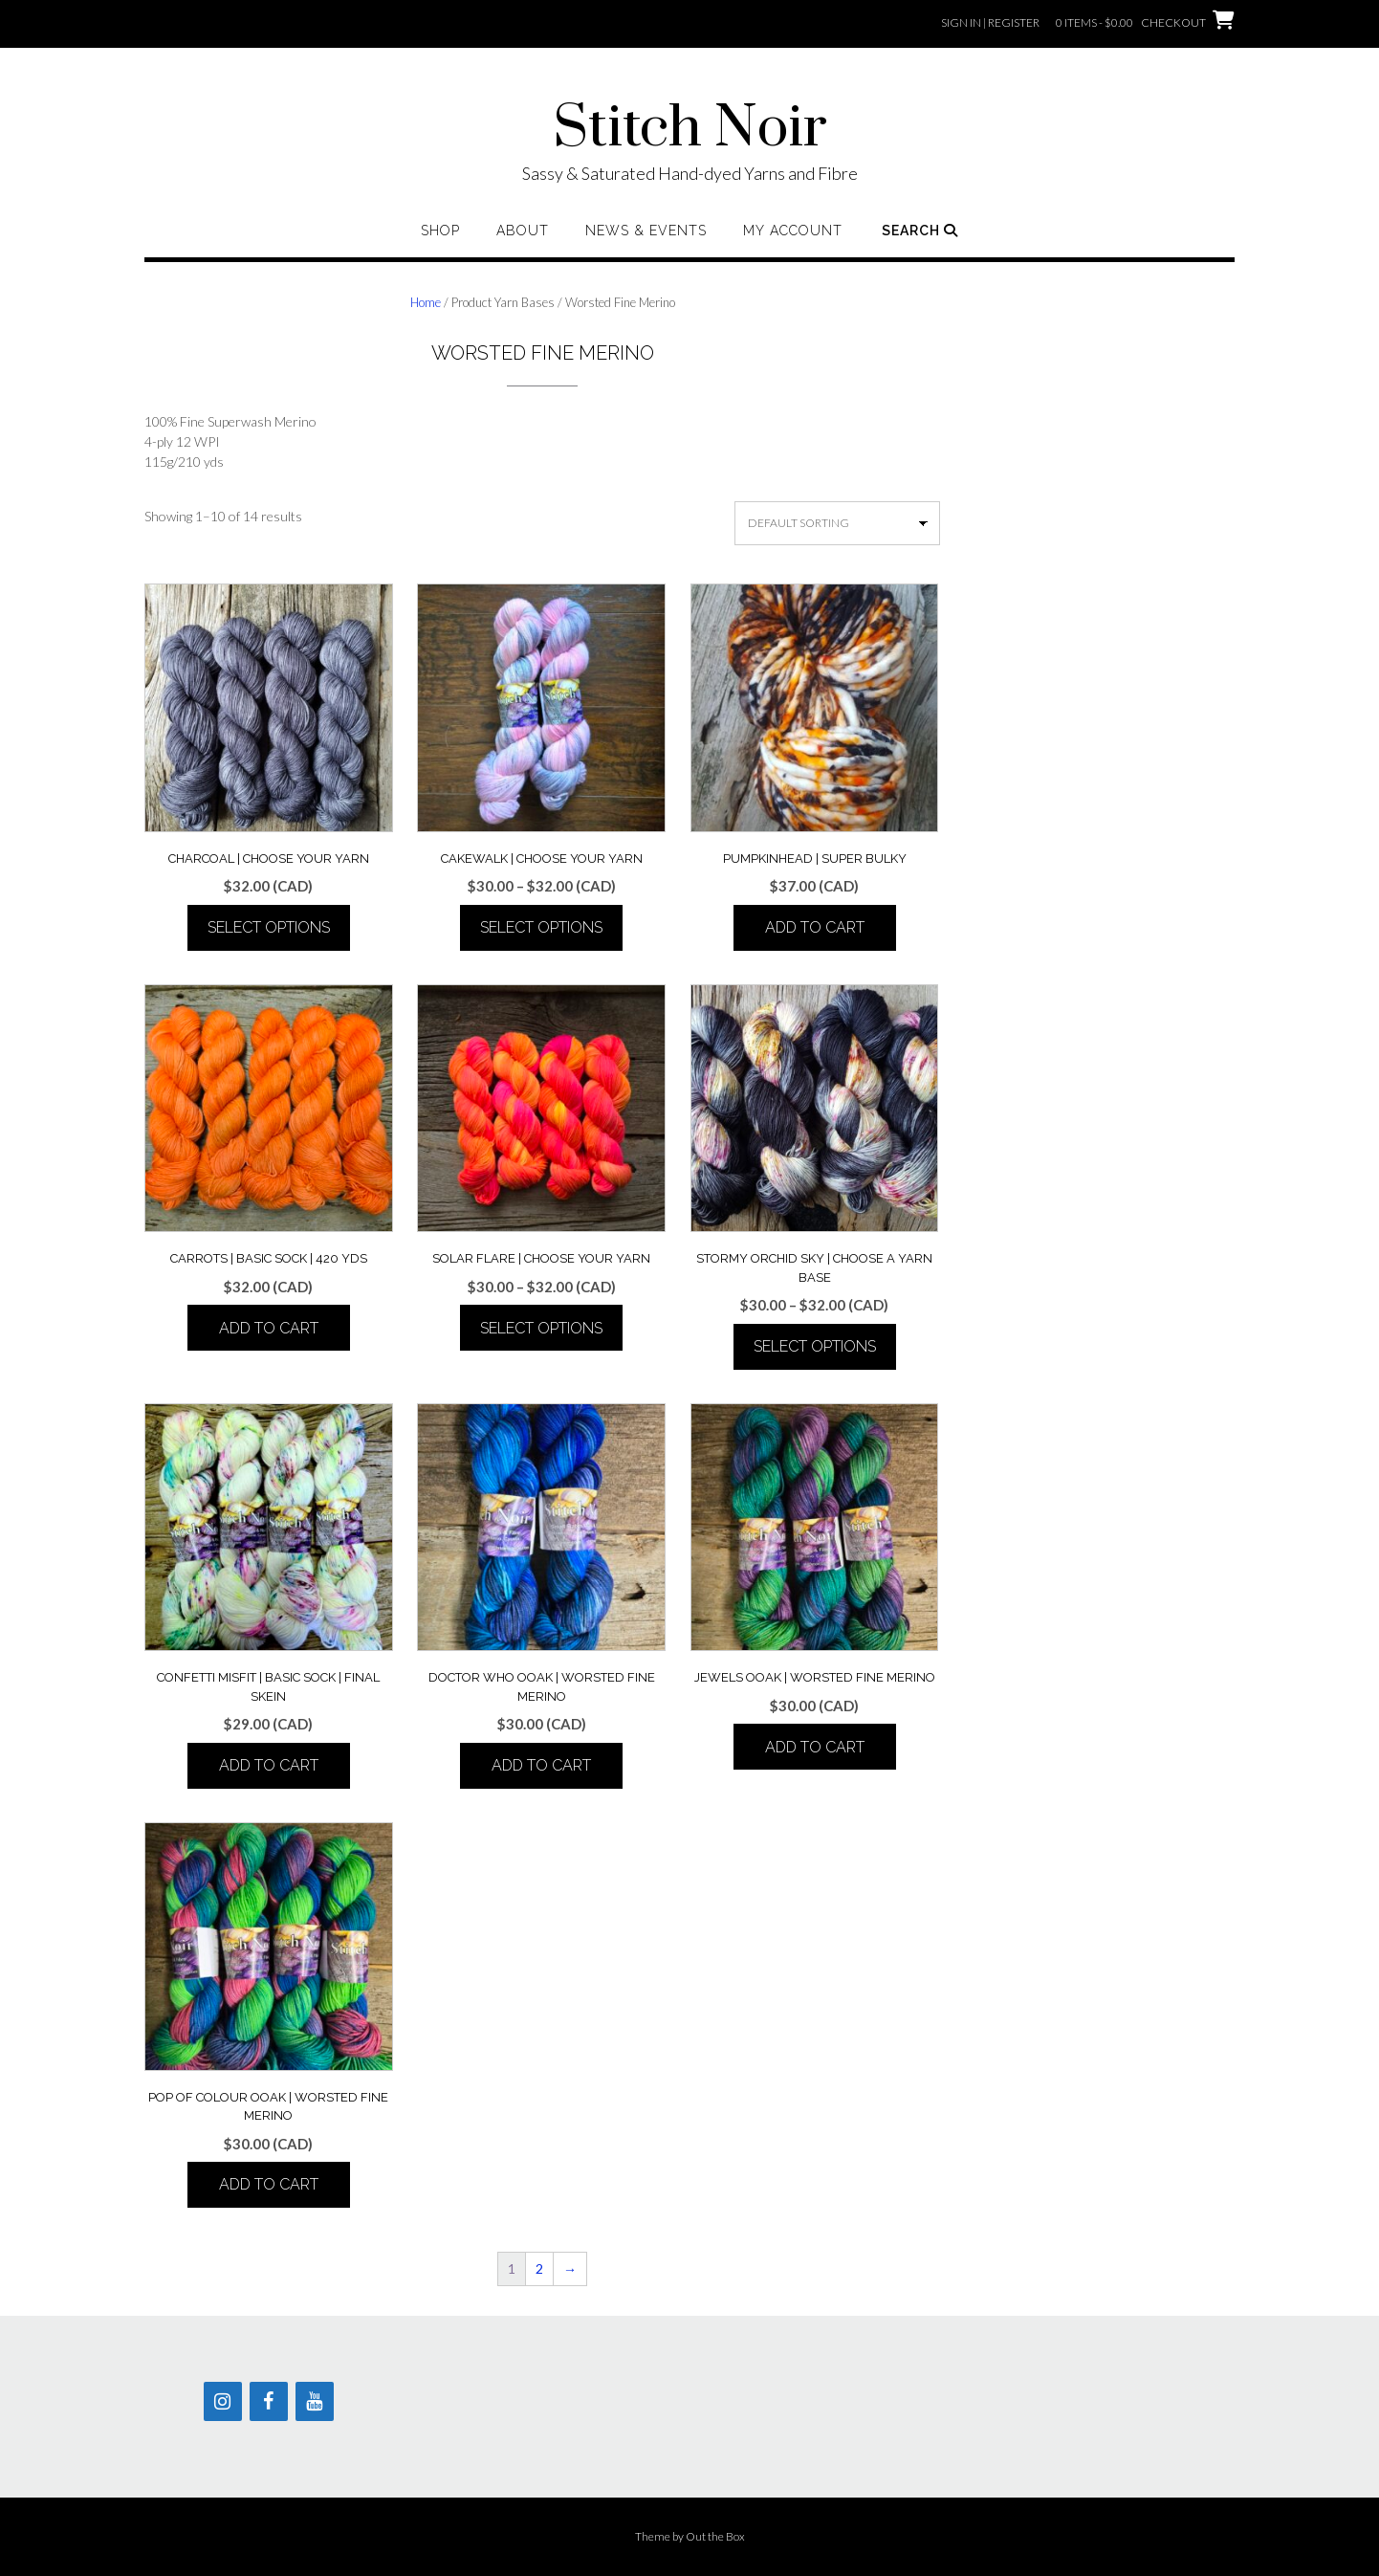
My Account (793, 230)
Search (920, 230)
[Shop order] (837, 523)
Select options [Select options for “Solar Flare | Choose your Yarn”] (541, 1328)
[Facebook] (269, 2401)
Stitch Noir (690, 129)
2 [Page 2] (539, 2268)
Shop (440, 230)
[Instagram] (223, 2401)
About (522, 230)
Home (425, 302)
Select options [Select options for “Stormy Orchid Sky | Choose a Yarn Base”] (815, 1346)
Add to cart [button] (815, 927)
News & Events (646, 230)
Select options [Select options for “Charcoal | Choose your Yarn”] (269, 927)
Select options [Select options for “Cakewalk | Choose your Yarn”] (541, 927)
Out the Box (715, 2536)
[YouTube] (315, 2401)
